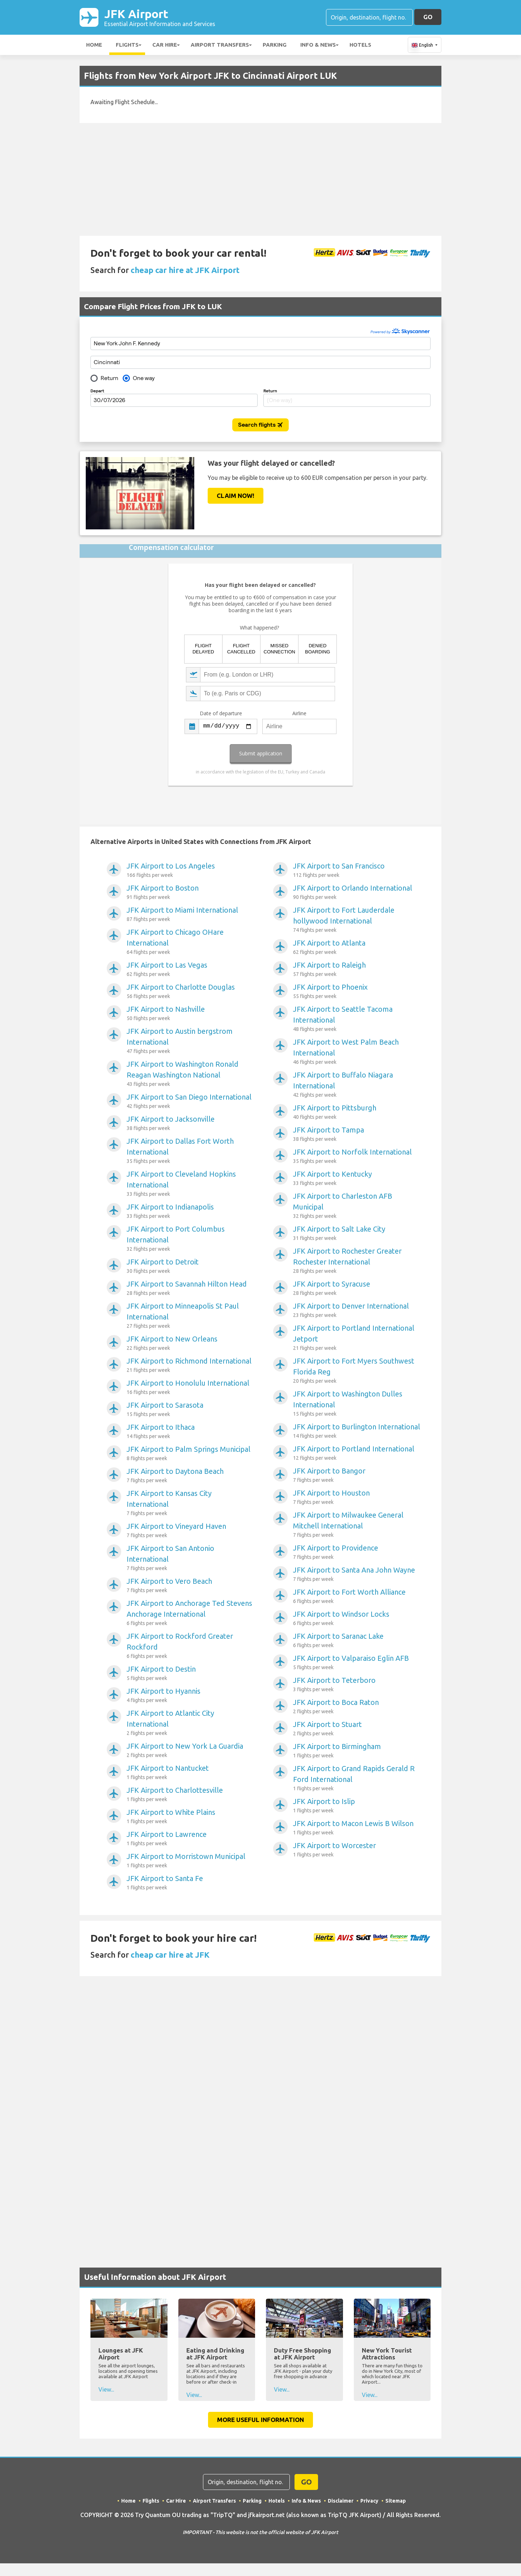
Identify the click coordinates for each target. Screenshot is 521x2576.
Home (94, 45)
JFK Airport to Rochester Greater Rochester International (357, 1261)
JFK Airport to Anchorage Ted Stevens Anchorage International (191, 1613)
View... (106, 2389)
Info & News (318, 45)
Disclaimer (340, 2501)
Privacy (369, 2501)
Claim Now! (235, 495)
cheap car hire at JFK (170, 1954)
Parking (275, 45)
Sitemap (395, 2501)
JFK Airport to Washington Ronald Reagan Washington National (191, 1074)
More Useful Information (260, 2419)
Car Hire (164, 45)
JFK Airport (159, 17)
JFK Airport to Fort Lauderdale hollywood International (357, 920)
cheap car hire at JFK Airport (185, 269)
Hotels (360, 45)
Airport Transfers (220, 45)
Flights (127, 45)
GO (427, 16)
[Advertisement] (260, 179)
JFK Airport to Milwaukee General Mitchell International (357, 1525)
